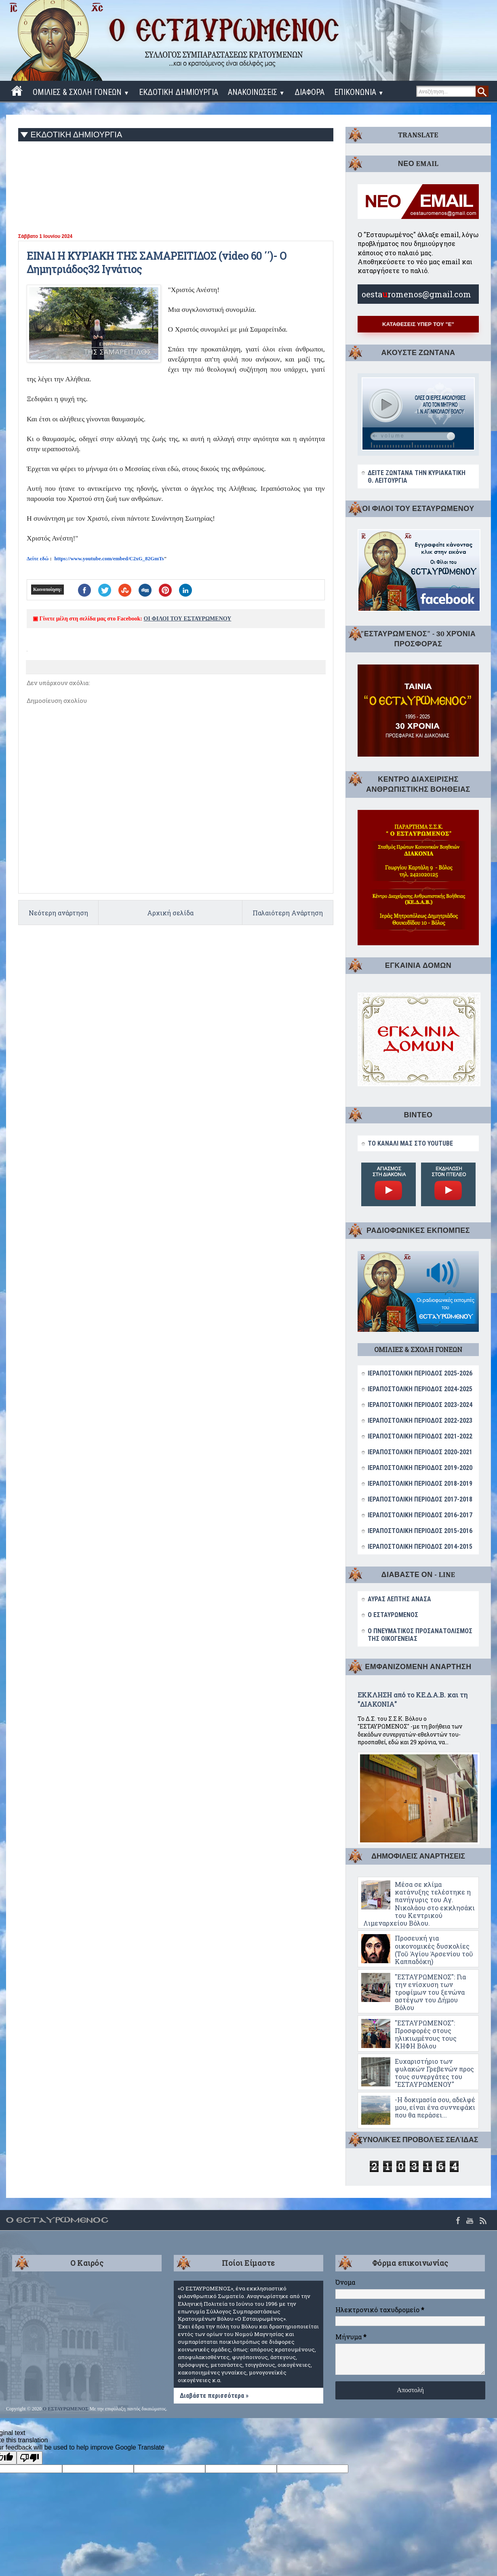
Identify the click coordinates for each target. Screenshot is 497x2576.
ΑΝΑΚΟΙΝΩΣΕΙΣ (256, 92)
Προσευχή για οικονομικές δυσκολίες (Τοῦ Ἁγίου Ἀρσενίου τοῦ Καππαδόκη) (434, 1950)
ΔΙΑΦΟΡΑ (309, 92)
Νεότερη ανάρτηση (58, 912)
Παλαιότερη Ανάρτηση (288, 912)
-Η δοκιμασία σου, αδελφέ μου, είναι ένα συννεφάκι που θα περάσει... (435, 2107)
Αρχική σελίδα (170, 912)
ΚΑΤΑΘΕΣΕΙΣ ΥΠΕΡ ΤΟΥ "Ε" (418, 324)
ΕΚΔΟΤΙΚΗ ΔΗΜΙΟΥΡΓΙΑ (178, 92)
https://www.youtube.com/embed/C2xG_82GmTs (109, 558)
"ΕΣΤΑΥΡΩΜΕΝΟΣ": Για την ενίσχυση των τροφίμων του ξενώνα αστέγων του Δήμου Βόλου (430, 1992)
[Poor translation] (29, 2458)
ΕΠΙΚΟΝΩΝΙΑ (359, 92)
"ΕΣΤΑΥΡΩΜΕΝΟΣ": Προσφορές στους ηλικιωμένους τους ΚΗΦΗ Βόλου (426, 2034)
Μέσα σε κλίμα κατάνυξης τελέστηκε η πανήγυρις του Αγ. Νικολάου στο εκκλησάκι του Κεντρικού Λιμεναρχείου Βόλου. (419, 1903)
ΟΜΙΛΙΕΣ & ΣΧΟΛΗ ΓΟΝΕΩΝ (81, 92)
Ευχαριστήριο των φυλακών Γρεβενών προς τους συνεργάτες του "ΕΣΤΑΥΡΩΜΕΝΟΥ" (434, 2073)
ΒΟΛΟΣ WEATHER (87, 2311)
